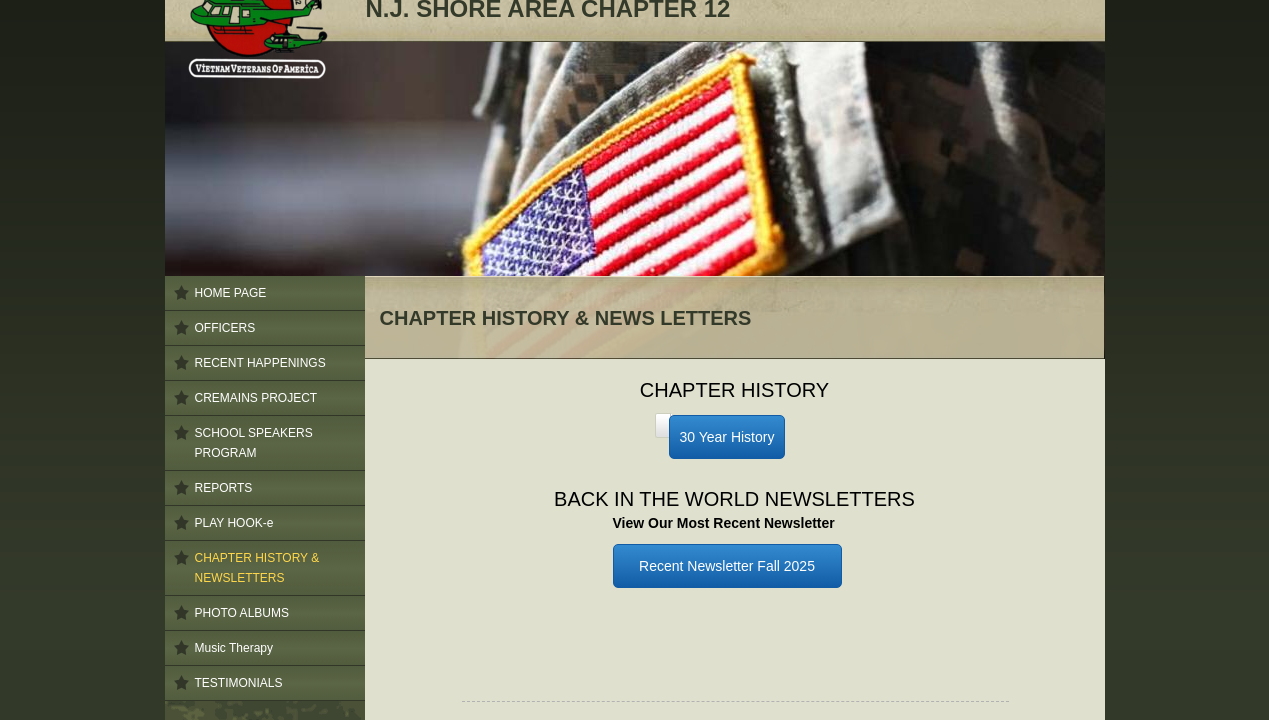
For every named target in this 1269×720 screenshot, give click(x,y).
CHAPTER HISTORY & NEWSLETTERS (257, 568)
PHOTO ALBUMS (242, 613)
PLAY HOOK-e (234, 523)
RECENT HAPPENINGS (260, 363)
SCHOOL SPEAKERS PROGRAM (254, 443)
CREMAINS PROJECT (256, 398)
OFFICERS (225, 328)
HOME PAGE (231, 293)
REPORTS (224, 488)
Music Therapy (234, 648)
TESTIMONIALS (239, 683)
